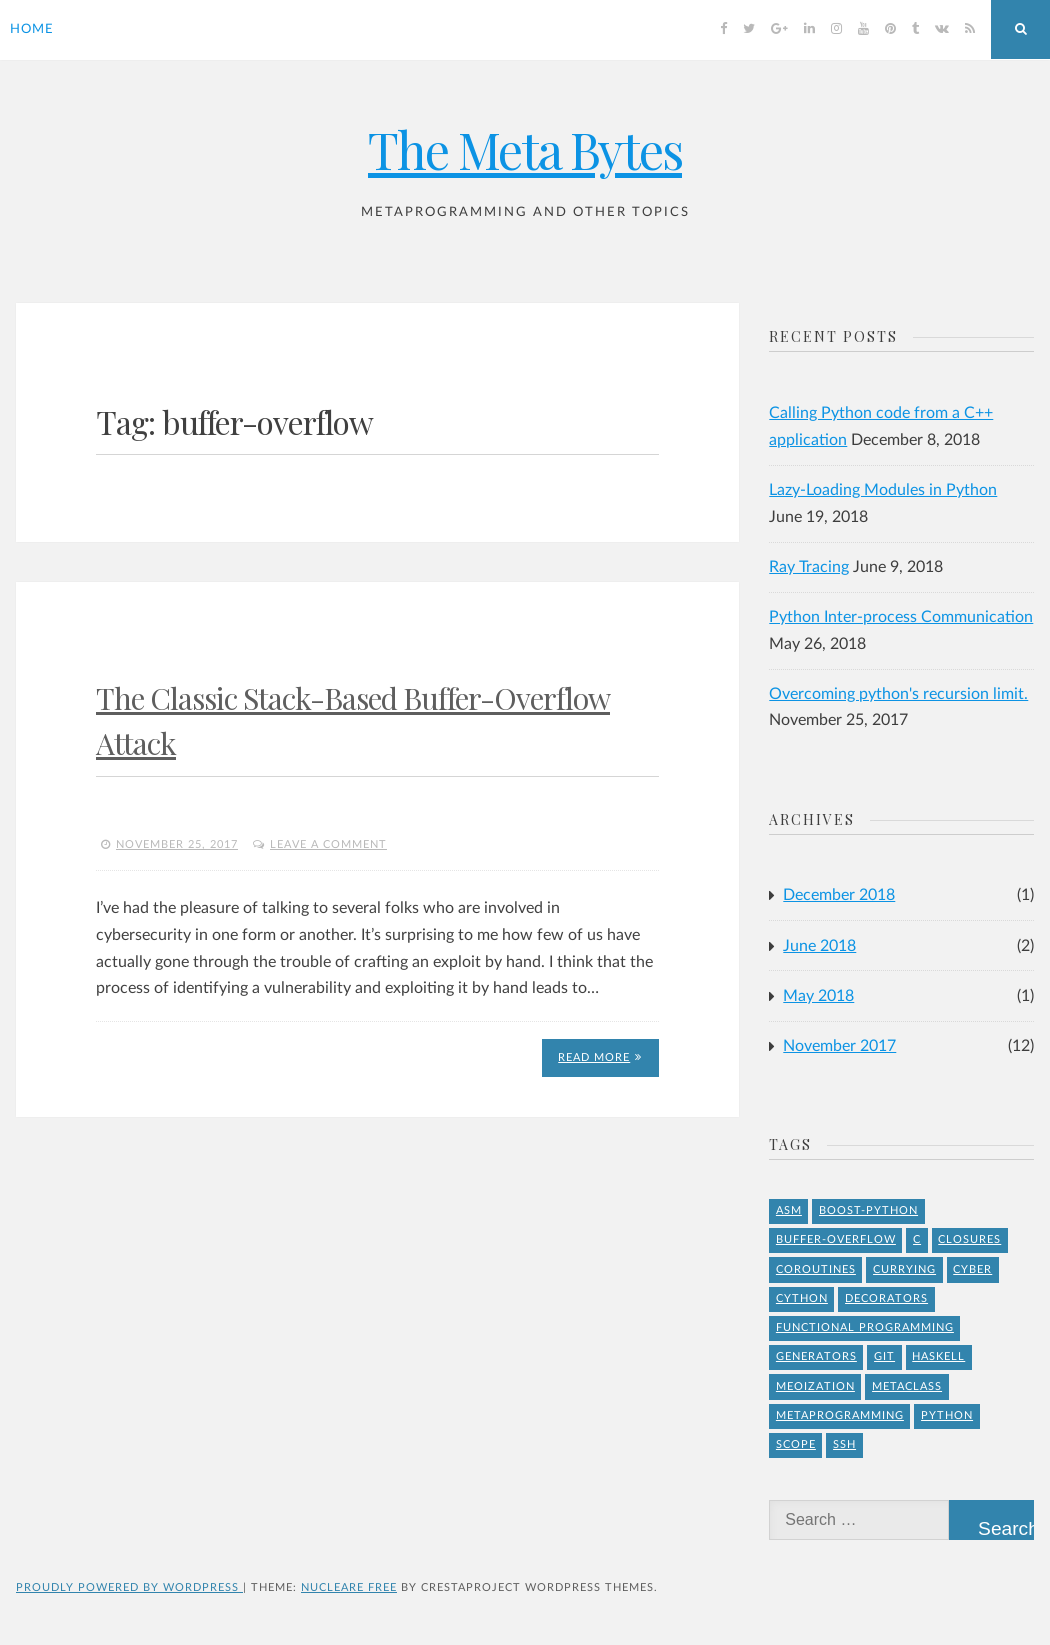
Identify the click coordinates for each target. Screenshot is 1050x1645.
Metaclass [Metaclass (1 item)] (907, 1386)
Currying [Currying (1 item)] (904, 1269)
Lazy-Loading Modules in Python (883, 490)
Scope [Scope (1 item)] (796, 1444)
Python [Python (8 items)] (947, 1415)
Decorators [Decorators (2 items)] (886, 1298)
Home (32, 29)
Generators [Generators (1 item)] (816, 1356)
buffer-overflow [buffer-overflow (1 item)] (836, 1239)
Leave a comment (328, 844)
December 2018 (839, 895)
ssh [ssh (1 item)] (844, 1444)
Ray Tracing (809, 567)
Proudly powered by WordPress (129, 1587)
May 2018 (818, 996)
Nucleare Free (349, 1587)
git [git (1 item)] (884, 1356)
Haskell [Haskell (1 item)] (938, 1356)
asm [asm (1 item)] (789, 1210)
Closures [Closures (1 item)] (969, 1239)
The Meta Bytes (525, 149)
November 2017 (839, 1046)
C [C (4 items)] (917, 1239)
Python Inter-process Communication (901, 617)
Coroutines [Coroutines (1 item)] (816, 1269)
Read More (600, 1057)
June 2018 (819, 946)
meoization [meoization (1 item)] (815, 1386)
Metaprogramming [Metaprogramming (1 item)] (840, 1415)
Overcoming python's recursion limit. (898, 694)
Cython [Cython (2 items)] (802, 1298)
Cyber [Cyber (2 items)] (972, 1269)
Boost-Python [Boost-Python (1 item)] (868, 1210)
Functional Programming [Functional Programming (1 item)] (865, 1327)
